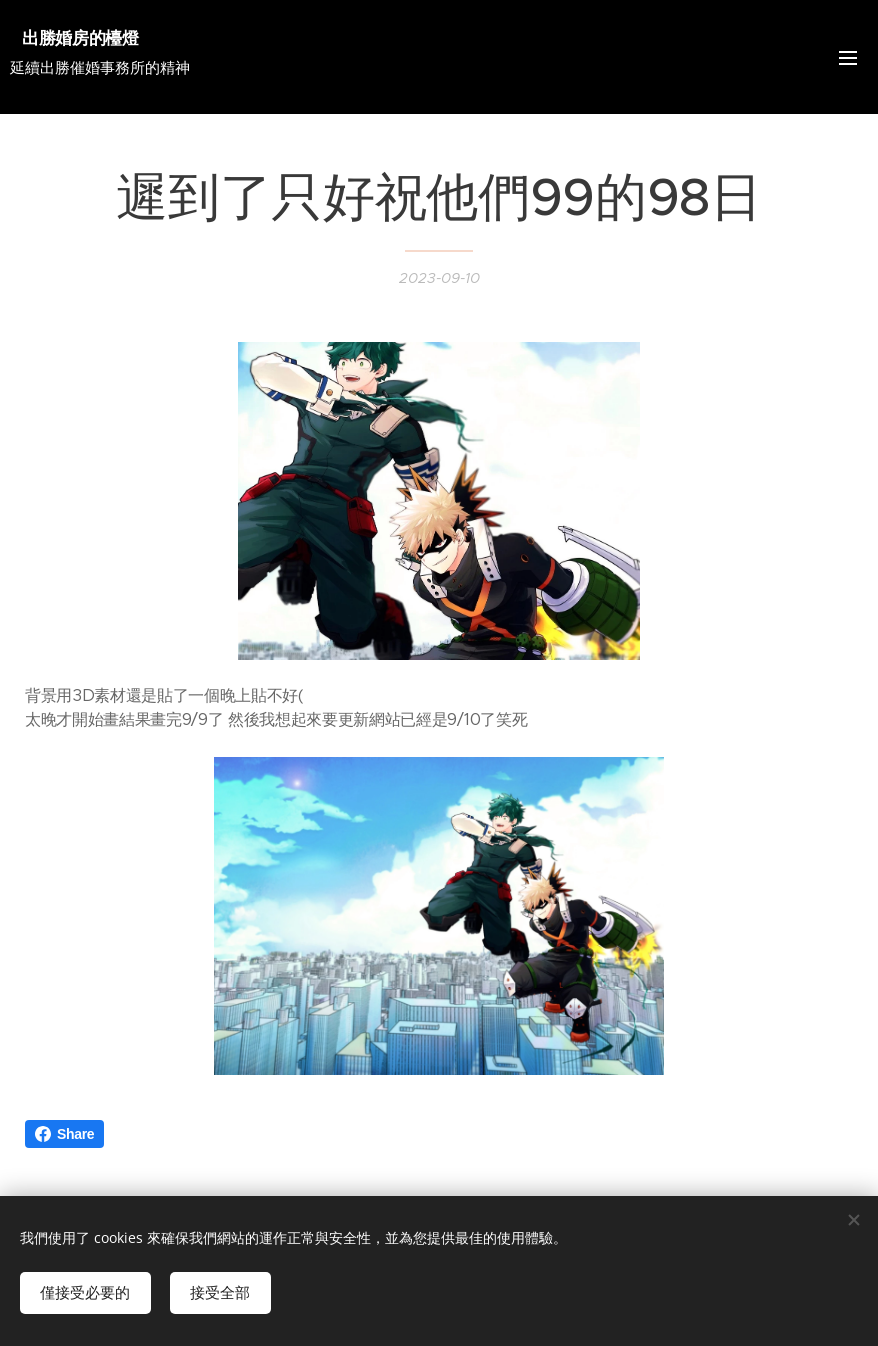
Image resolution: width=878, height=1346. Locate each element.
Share (64, 1134)
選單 (848, 58)
